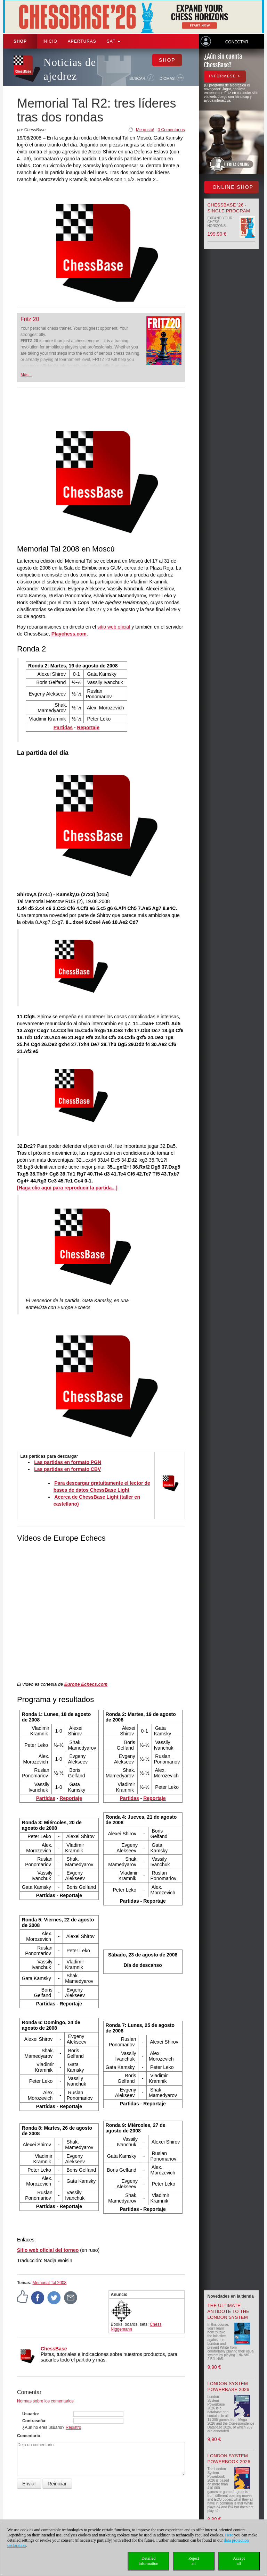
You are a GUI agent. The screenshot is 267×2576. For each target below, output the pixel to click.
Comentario (28, 2435)
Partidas (63, 727)
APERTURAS (82, 41)
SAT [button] (114, 41)
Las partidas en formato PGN (67, 1462)
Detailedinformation (149, 2561)
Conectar (236, 42)
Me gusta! (145, 129)
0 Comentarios (171, 129)
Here (229, 2535)
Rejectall (193, 2561)
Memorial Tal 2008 (49, 2282)
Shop (20, 41)
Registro (73, 2427)
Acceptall (239, 2561)
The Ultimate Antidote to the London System (229, 2311)
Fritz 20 (30, 319)
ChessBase (54, 2348)
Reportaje (88, 727)
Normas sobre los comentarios (45, 2401)
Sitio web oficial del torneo (48, 2250)
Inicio (49, 41)
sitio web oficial (113, 627)
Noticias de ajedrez (69, 69)
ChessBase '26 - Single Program (229, 207)
